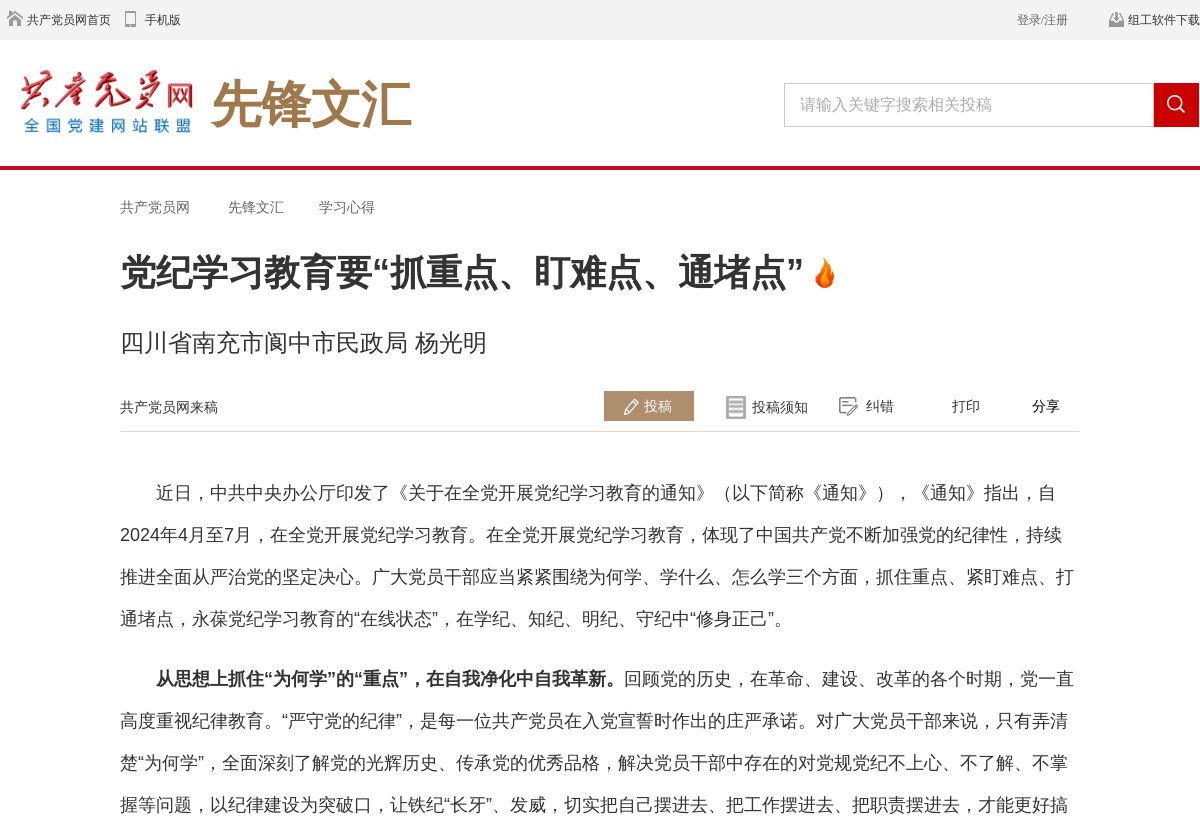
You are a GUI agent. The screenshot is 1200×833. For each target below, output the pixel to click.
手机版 (163, 20)
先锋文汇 (256, 207)
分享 (1046, 406)
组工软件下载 (1164, 20)
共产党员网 (155, 207)
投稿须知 (780, 407)
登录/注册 (1042, 20)
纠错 (880, 406)
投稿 (658, 406)
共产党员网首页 (69, 20)
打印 (966, 406)
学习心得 (347, 207)
